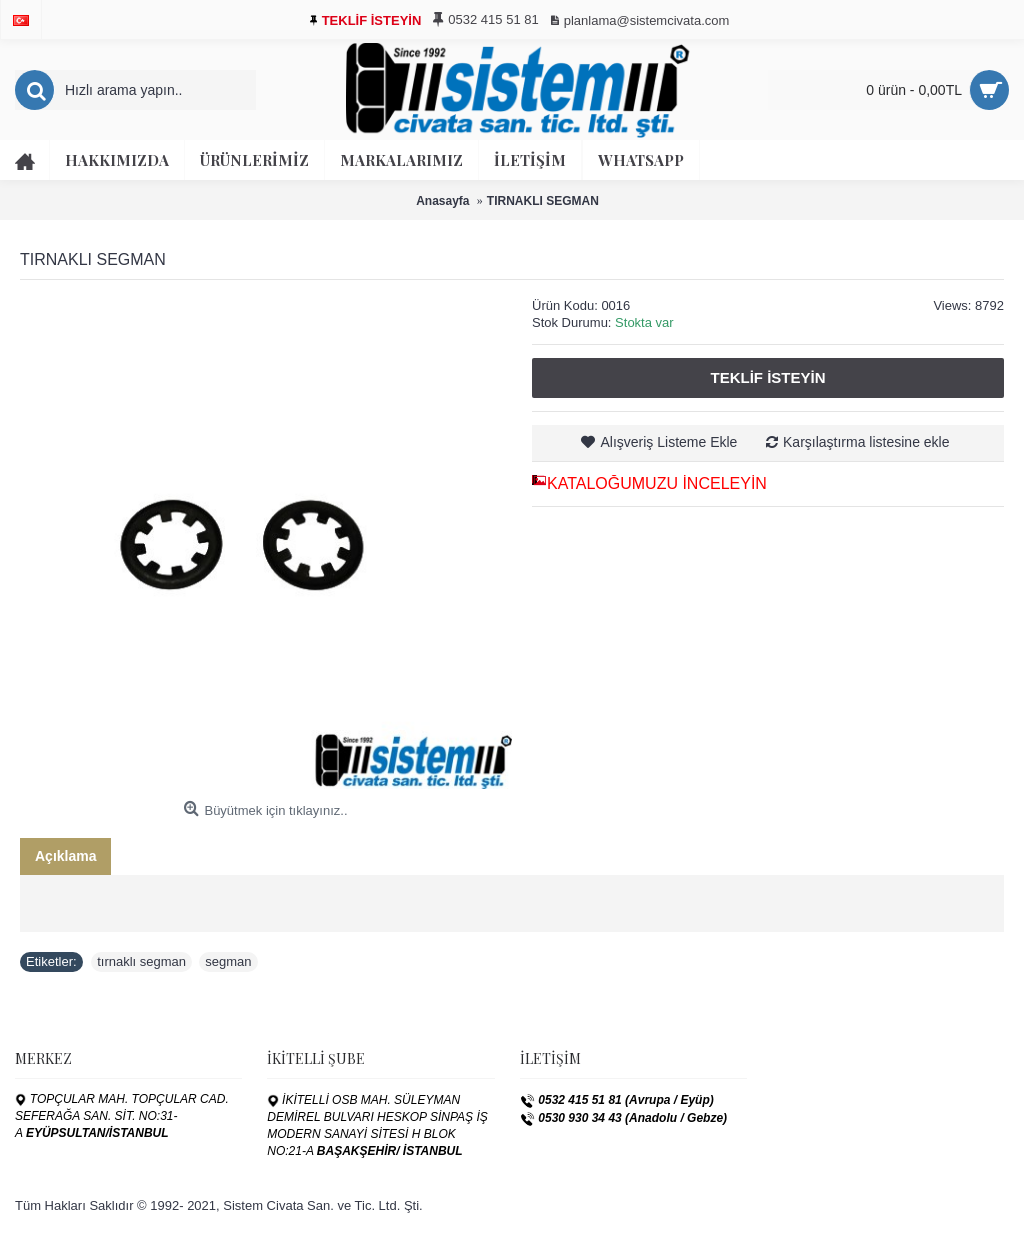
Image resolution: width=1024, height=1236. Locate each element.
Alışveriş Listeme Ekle (668, 442)
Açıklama (65, 856)
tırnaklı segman (141, 961)
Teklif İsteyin (767, 377)
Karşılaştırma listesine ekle (866, 442)
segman (228, 961)
